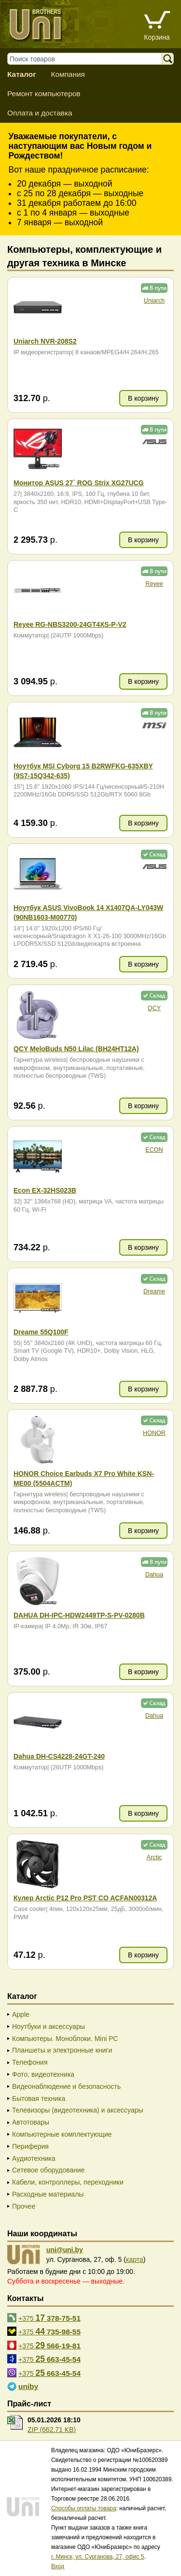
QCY (154, 1008)
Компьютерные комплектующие (62, 2134)
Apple (20, 2014)
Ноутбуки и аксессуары (48, 2026)
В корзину (143, 398)
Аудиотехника (34, 2158)
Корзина (156, 37)
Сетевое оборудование (48, 2170)
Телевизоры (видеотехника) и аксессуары (77, 2110)
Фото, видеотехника (43, 2074)
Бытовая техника (38, 2098)
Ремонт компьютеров (43, 93)
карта (134, 2259)
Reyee (154, 583)
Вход (57, 2566)
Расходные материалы (48, 2194)
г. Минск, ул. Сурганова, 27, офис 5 (97, 2556)
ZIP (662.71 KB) (52, 2429)
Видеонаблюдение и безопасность (66, 2086)
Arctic (154, 1857)
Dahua (154, 1574)
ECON (154, 1149)
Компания (67, 74)
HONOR (154, 1433)
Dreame (154, 1291)
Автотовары (30, 2122)
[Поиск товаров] (89, 59)
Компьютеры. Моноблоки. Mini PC (65, 2038)
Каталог (21, 74)
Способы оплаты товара (83, 2508)
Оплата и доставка (39, 113)
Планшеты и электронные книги (62, 2050)
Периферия (30, 2146)
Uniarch (154, 300)
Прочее (23, 2206)
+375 (49, 2318)
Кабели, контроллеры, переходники (68, 2182)
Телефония (29, 2062)
